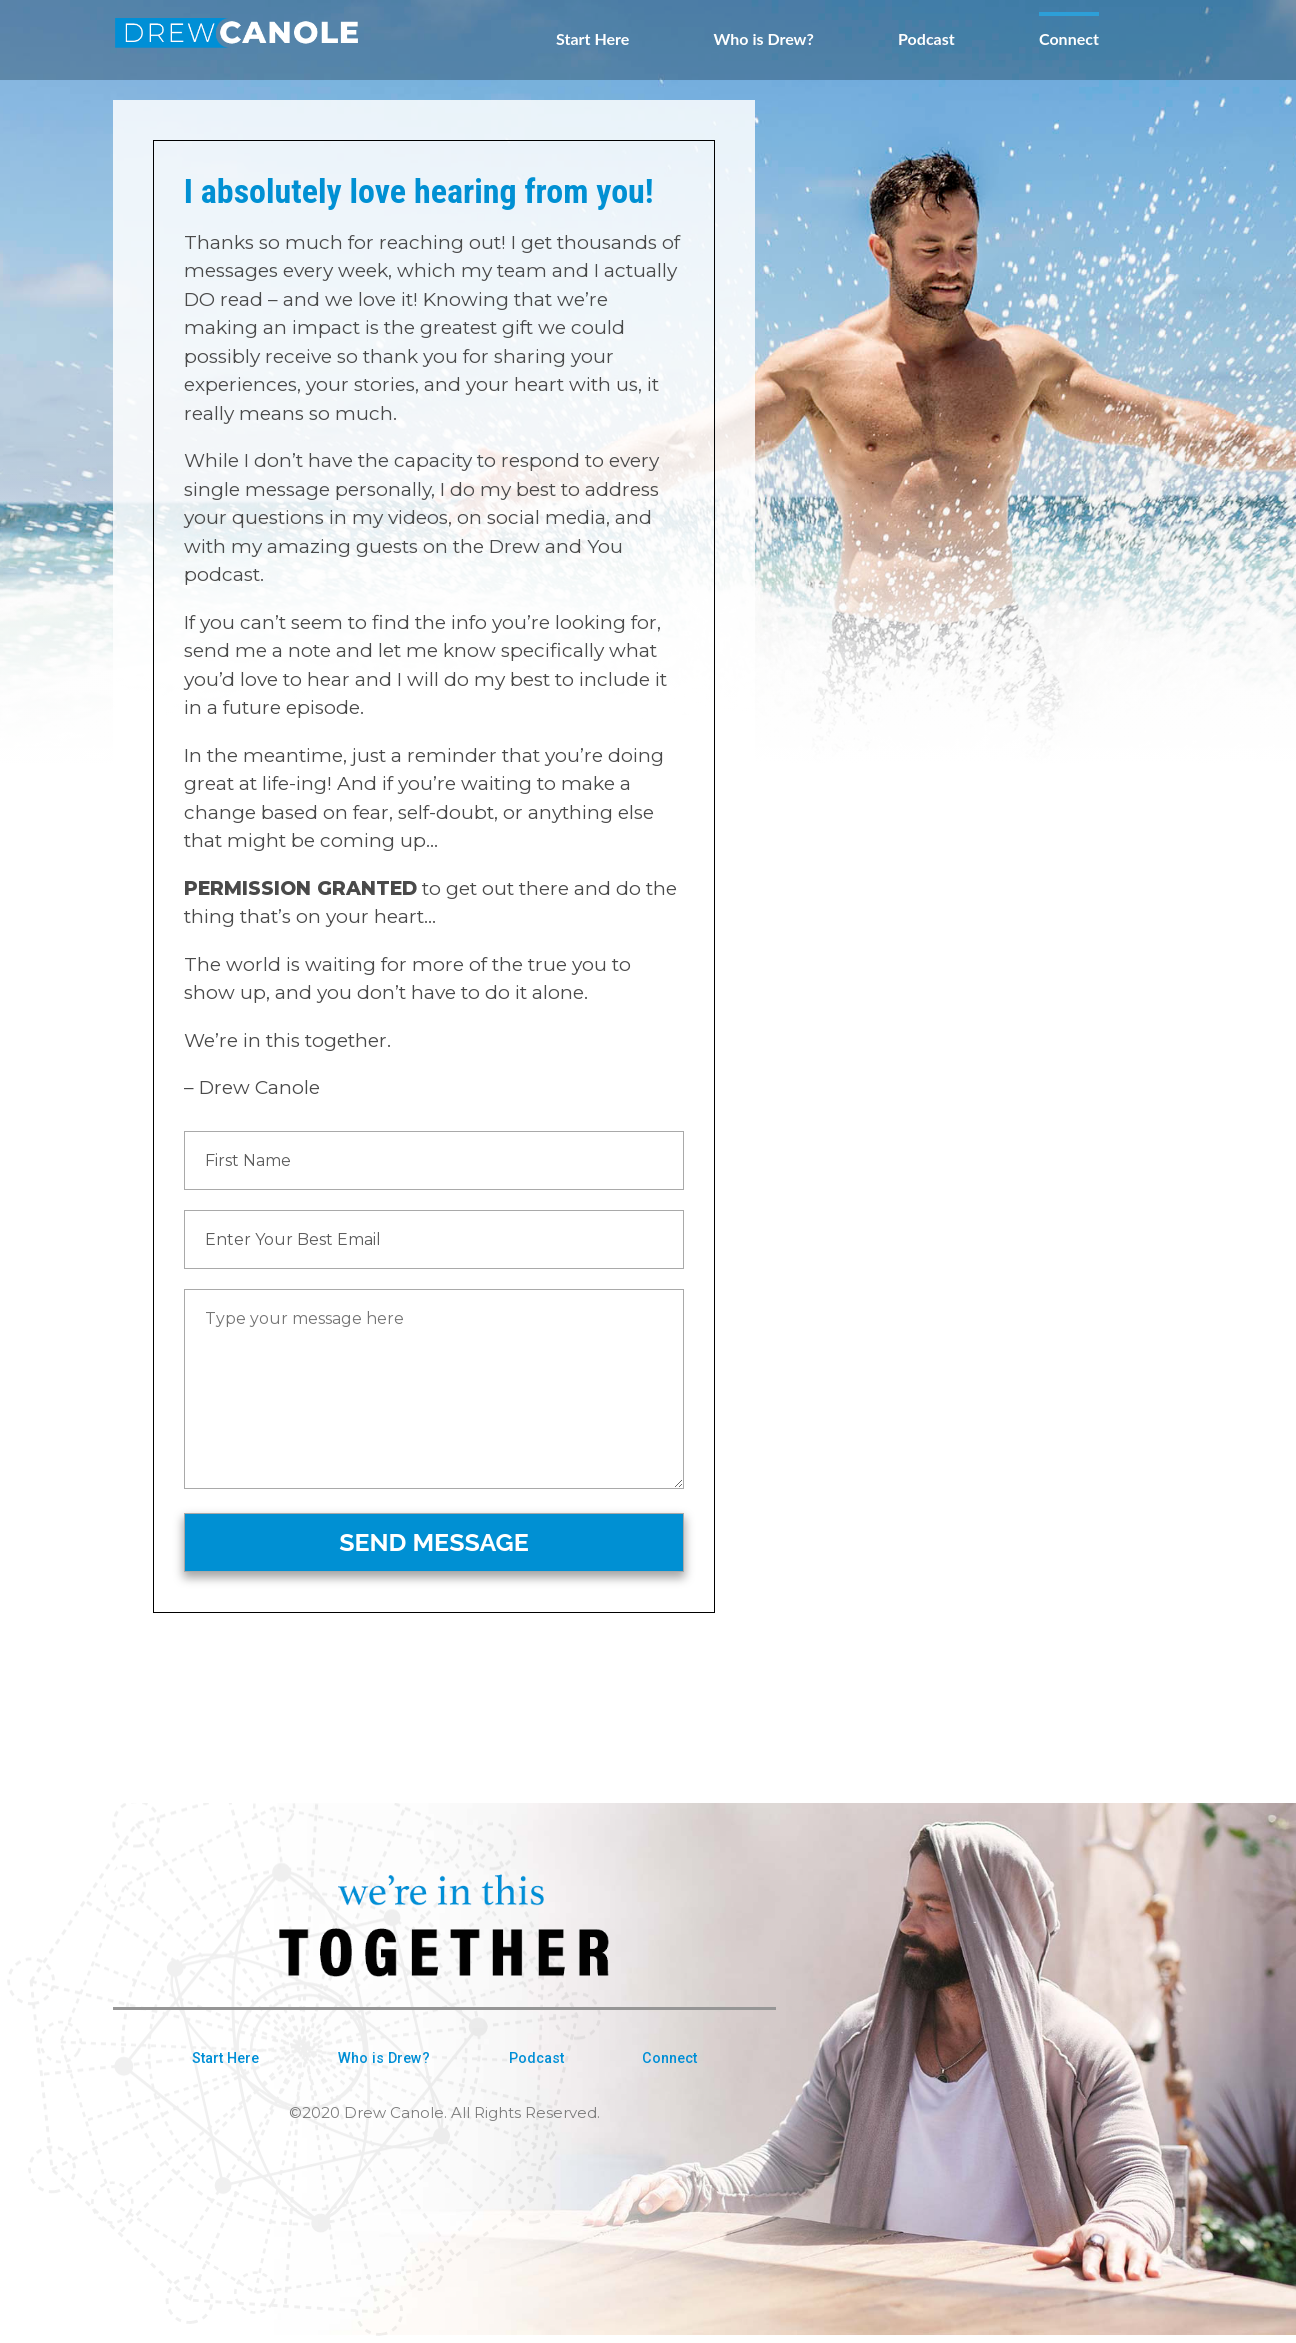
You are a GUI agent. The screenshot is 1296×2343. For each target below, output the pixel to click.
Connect (1069, 39)
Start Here (592, 39)
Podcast (926, 39)
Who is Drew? (764, 39)
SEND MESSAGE (434, 1542)
